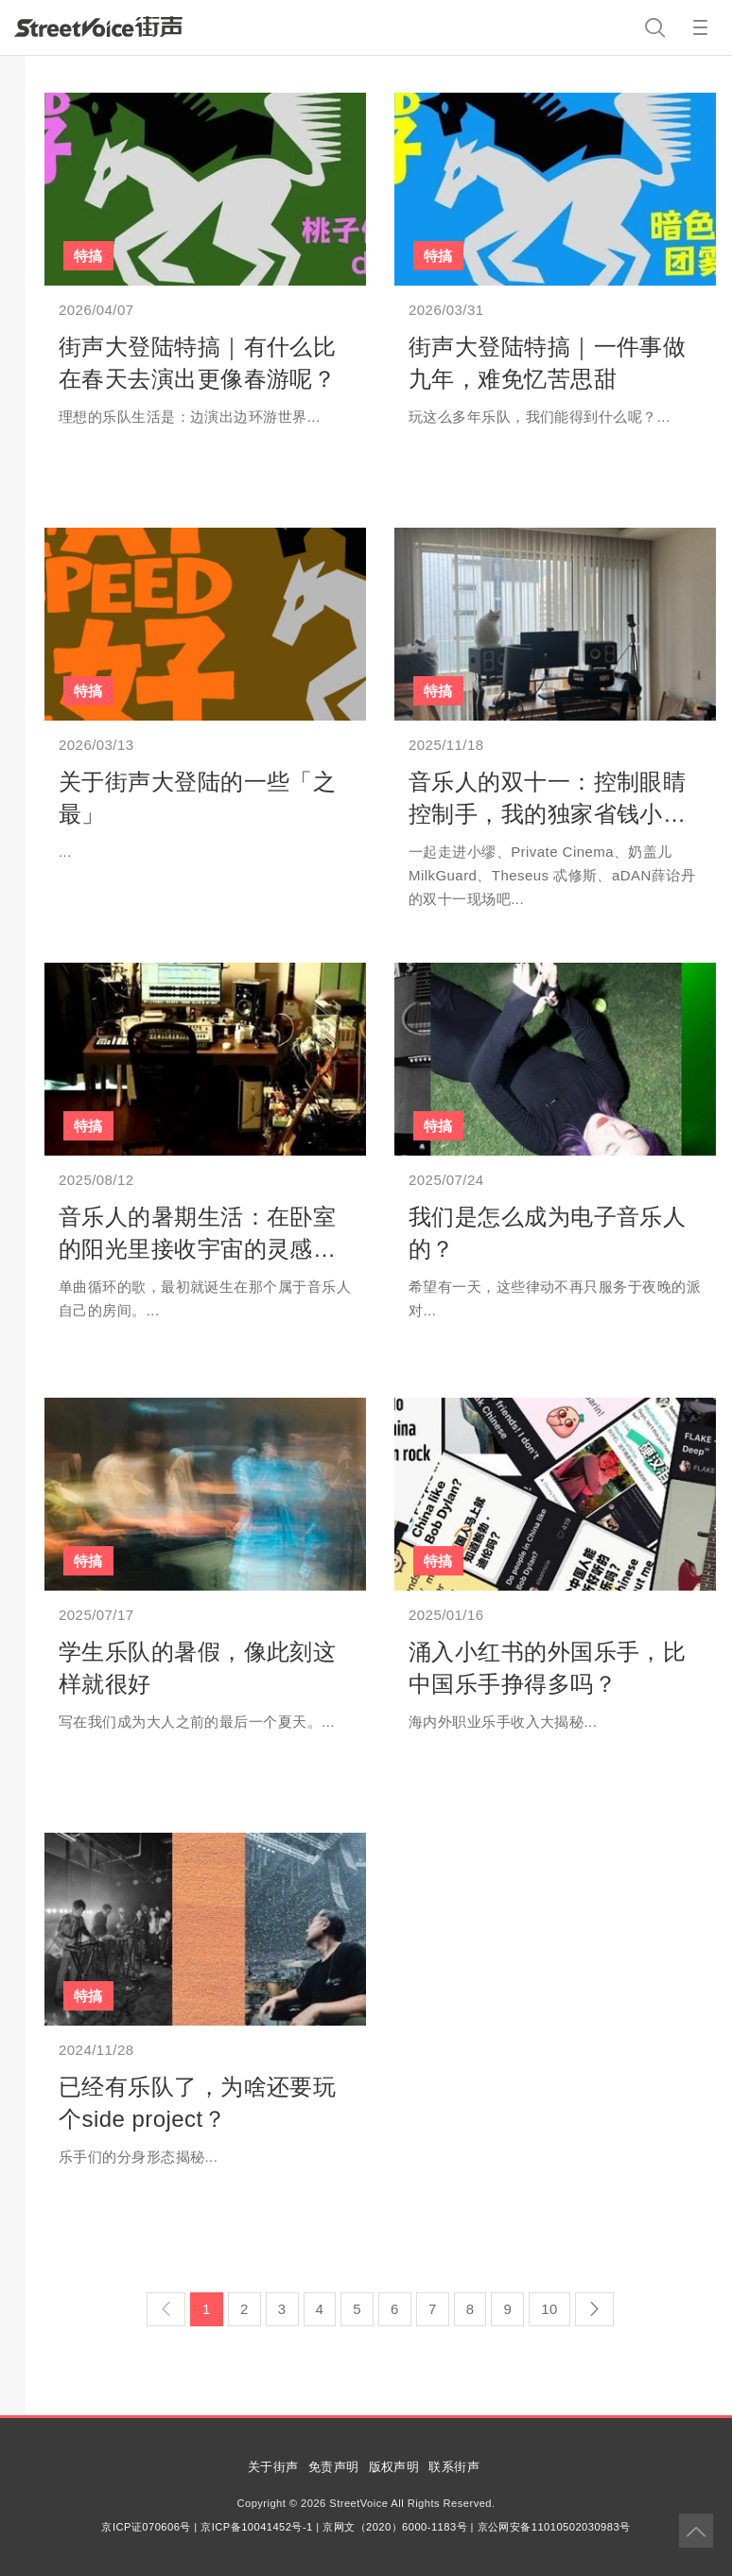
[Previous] (166, 2309)
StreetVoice (98, 26)
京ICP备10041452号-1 (256, 2526)
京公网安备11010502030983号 (554, 2526)
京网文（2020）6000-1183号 (394, 2526)
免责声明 (333, 2467)
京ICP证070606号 (145, 2526)
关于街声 (273, 2467)
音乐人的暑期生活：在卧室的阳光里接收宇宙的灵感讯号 (197, 1248)
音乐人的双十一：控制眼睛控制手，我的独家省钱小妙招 (547, 813)
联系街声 (453, 2467)
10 (549, 2309)
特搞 (88, 256)
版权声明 (394, 2467)
